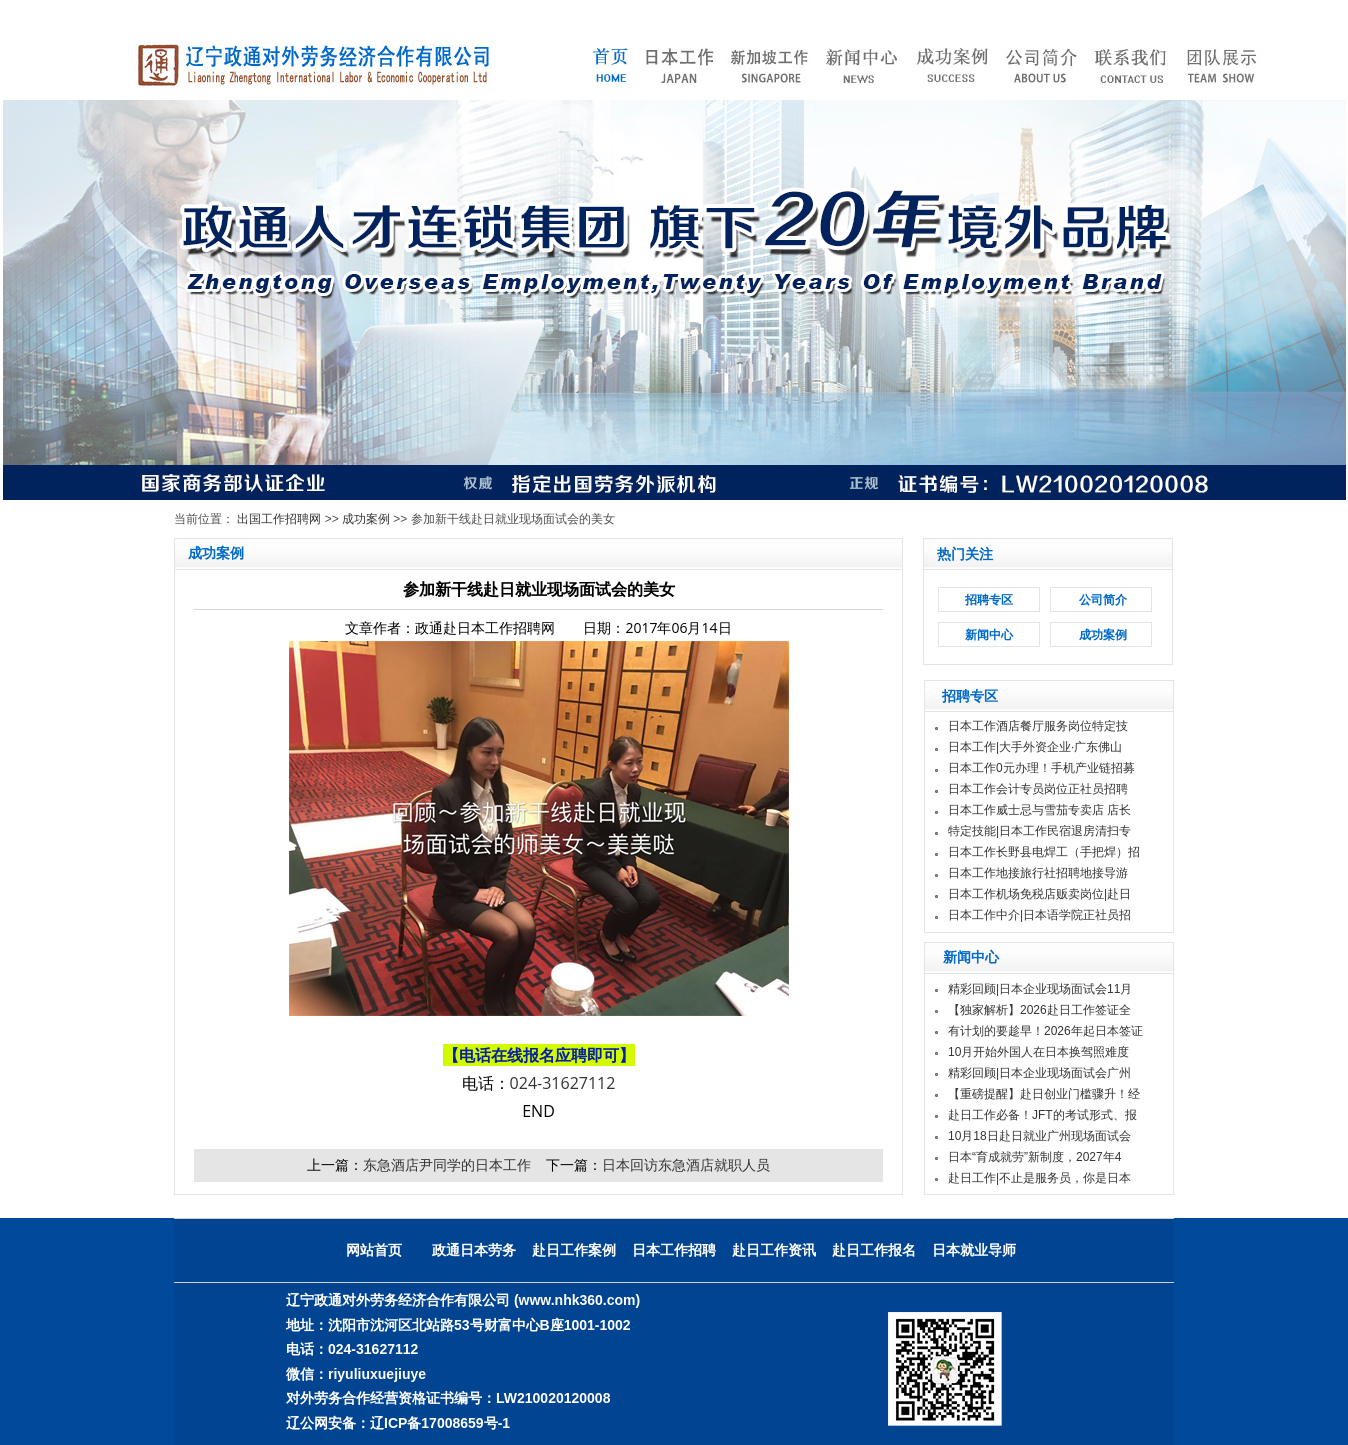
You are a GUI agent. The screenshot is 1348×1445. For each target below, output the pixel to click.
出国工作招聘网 (279, 519)
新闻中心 (989, 635)
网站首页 (374, 1250)
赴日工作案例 (574, 1250)
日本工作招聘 (674, 1250)
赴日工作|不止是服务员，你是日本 (1039, 1178)
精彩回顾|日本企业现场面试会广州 (1039, 1073)
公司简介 (1103, 600)
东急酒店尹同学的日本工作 (447, 1164)
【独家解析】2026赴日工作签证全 (1039, 1010)
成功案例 (366, 519)
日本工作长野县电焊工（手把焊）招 (1044, 852)
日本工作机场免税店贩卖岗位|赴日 (1039, 894)
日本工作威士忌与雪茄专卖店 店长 (1039, 810)
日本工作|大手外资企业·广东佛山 (1035, 747)
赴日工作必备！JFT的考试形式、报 (1042, 1115)
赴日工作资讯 (774, 1250)
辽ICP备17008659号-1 (440, 1423)
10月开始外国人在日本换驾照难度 (1038, 1052)
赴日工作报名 (874, 1250)
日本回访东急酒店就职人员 (686, 1164)
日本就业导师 (974, 1250)
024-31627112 (563, 1083)
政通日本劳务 (474, 1250)
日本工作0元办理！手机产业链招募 (1041, 768)
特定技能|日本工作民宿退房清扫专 (1039, 831)
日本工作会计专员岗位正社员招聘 (1038, 789)
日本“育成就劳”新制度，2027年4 (1034, 1157)
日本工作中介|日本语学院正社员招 (1039, 915)
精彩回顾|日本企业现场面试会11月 (1040, 989)
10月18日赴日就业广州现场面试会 (1039, 1136)
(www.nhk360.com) (577, 1300)
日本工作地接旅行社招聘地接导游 (1038, 873)
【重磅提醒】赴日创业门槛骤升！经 (1044, 1094)
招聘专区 (989, 600)
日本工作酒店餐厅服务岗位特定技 (1038, 726)
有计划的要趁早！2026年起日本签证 (1045, 1031)
